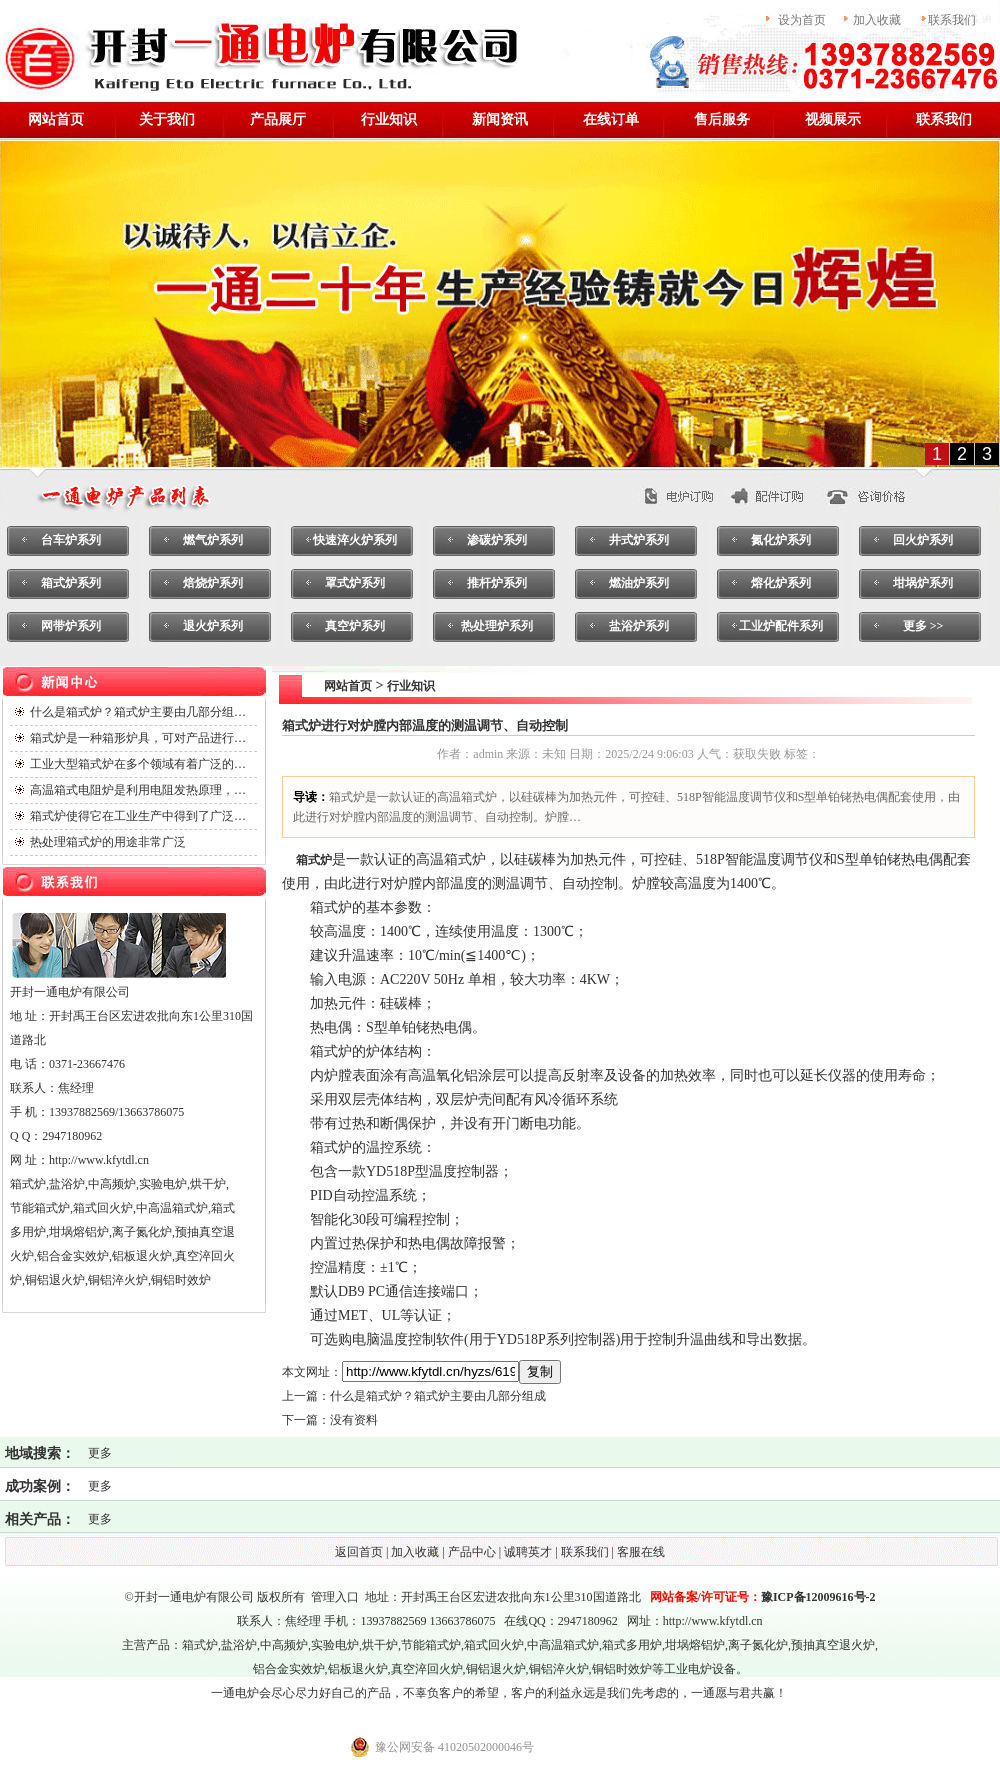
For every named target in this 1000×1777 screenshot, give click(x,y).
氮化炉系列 (781, 540)
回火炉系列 (923, 540)
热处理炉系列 (497, 626)
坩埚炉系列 (923, 583)
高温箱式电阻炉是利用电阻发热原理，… (138, 790)
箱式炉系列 (71, 583)
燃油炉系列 (639, 583)
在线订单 (611, 119)
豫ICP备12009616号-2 (818, 1597)
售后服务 (722, 119)
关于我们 (167, 119)
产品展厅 (278, 119)
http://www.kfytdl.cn (713, 1621)
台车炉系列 (71, 540)
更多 (100, 1453)
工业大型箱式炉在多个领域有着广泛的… (138, 764)
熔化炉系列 (781, 583)
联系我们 (944, 119)
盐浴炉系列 (639, 626)
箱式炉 (200, 1645)
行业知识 (389, 119)
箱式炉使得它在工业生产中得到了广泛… (138, 816)
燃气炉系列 (213, 540)
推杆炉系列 (497, 583)
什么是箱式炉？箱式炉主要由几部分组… (138, 712)
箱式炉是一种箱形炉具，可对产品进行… (138, 738)
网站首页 (342, 686)
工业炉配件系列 (781, 626)
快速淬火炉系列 (355, 540)
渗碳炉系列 (497, 540)
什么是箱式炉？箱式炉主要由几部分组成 (438, 1396)
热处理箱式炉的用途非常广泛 (108, 842)
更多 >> (923, 626)
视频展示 (833, 119)
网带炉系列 (71, 626)
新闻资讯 (500, 119)
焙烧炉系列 (213, 583)
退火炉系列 (213, 626)
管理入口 (335, 1597)
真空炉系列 (355, 626)
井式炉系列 (639, 540)
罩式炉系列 (355, 583)
